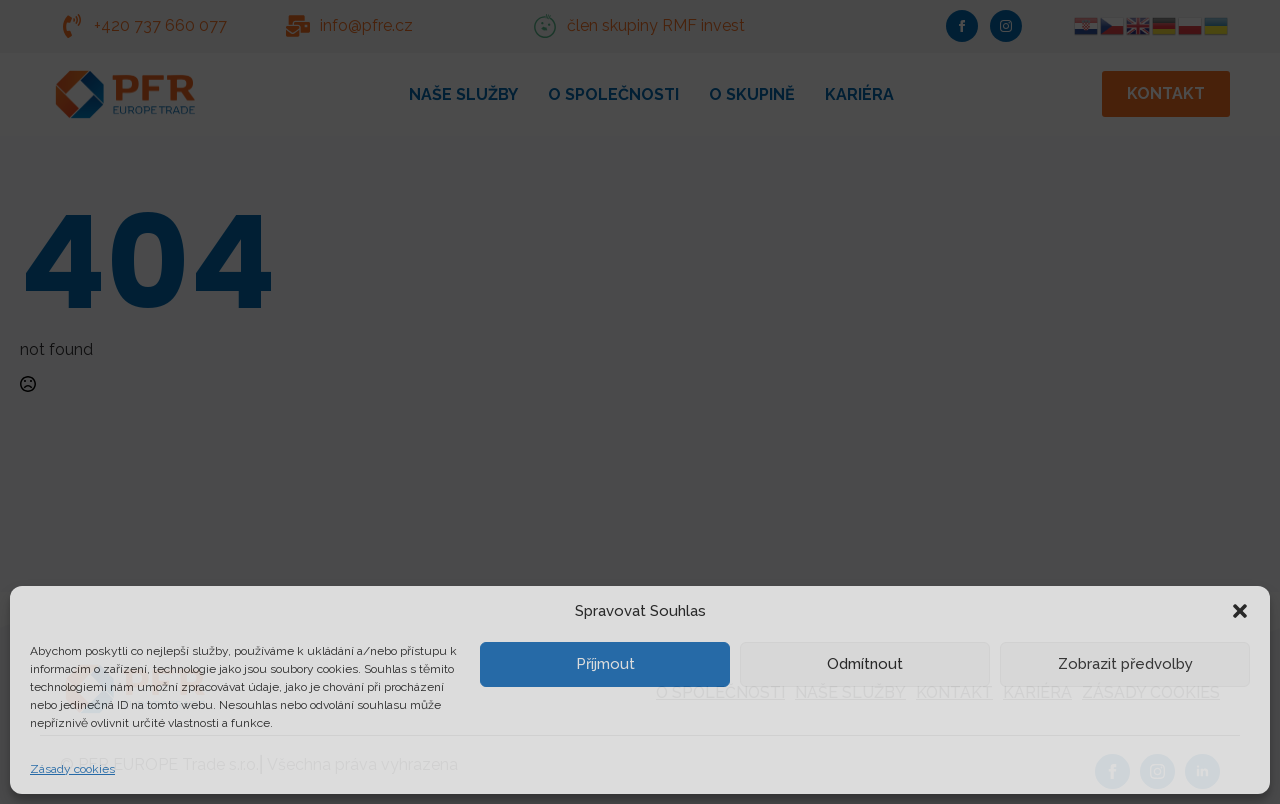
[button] (1240, 611)
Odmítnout (865, 664)
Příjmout (605, 664)
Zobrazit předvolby (1125, 664)
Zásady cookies (72, 769)
